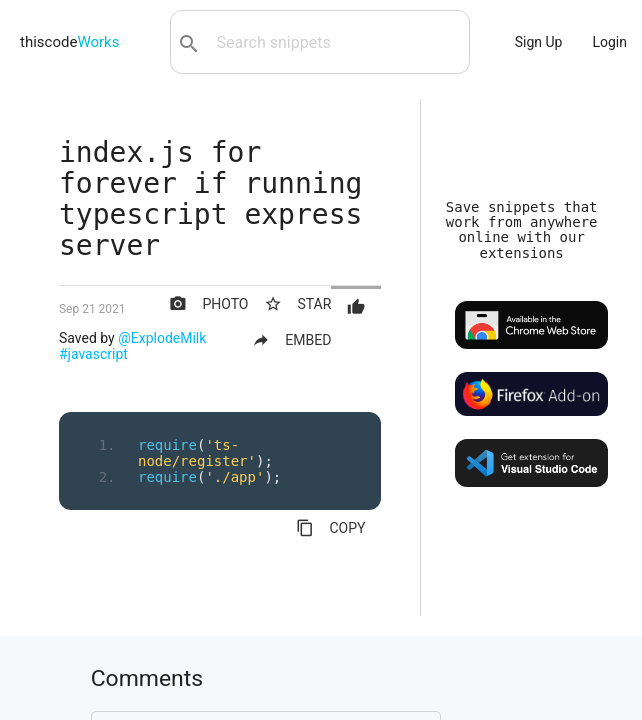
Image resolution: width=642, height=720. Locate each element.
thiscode (69, 42)
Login (609, 42)
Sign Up (539, 42)
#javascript (93, 354)
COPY (330, 528)
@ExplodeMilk (162, 338)
